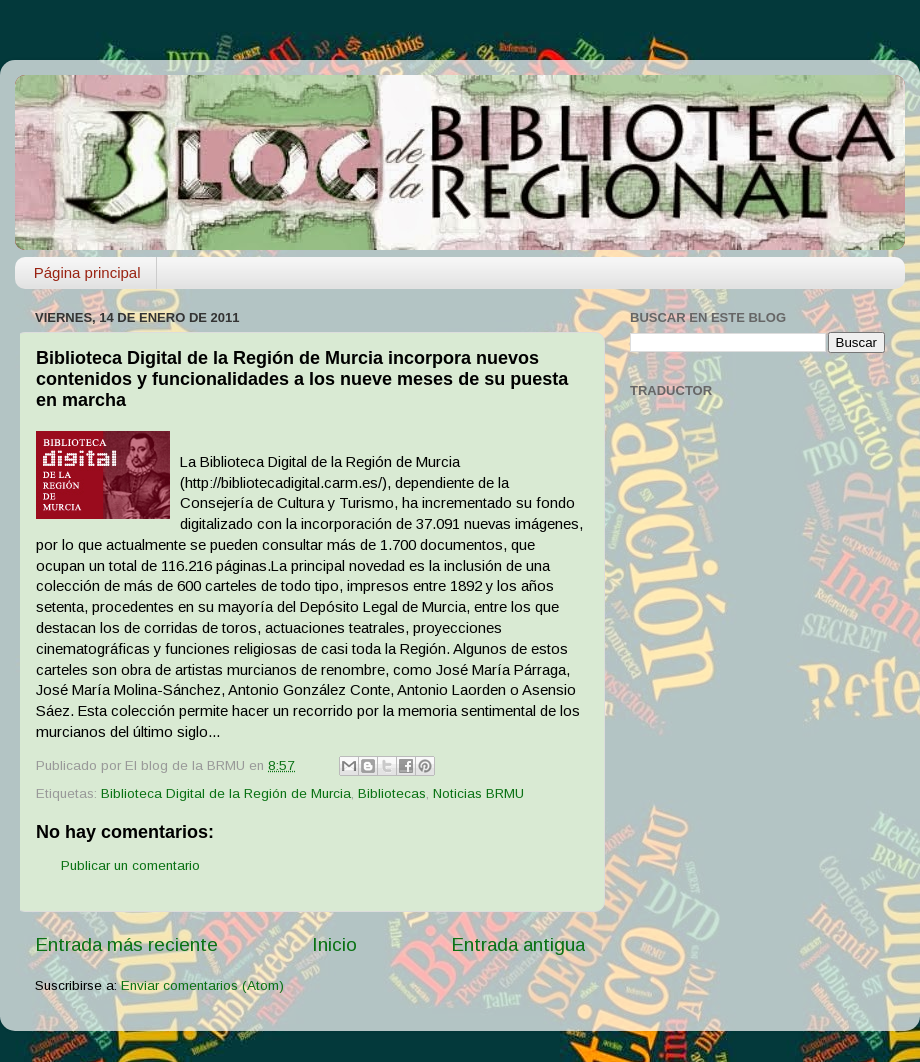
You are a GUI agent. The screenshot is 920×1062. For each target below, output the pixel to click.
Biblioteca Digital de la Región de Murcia (226, 793)
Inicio (334, 944)
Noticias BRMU (478, 793)
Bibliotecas (392, 793)
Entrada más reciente (126, 944)
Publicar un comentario (130, 865)
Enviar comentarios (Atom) (202, 985)
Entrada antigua (518, 944)
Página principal (87, 272)
